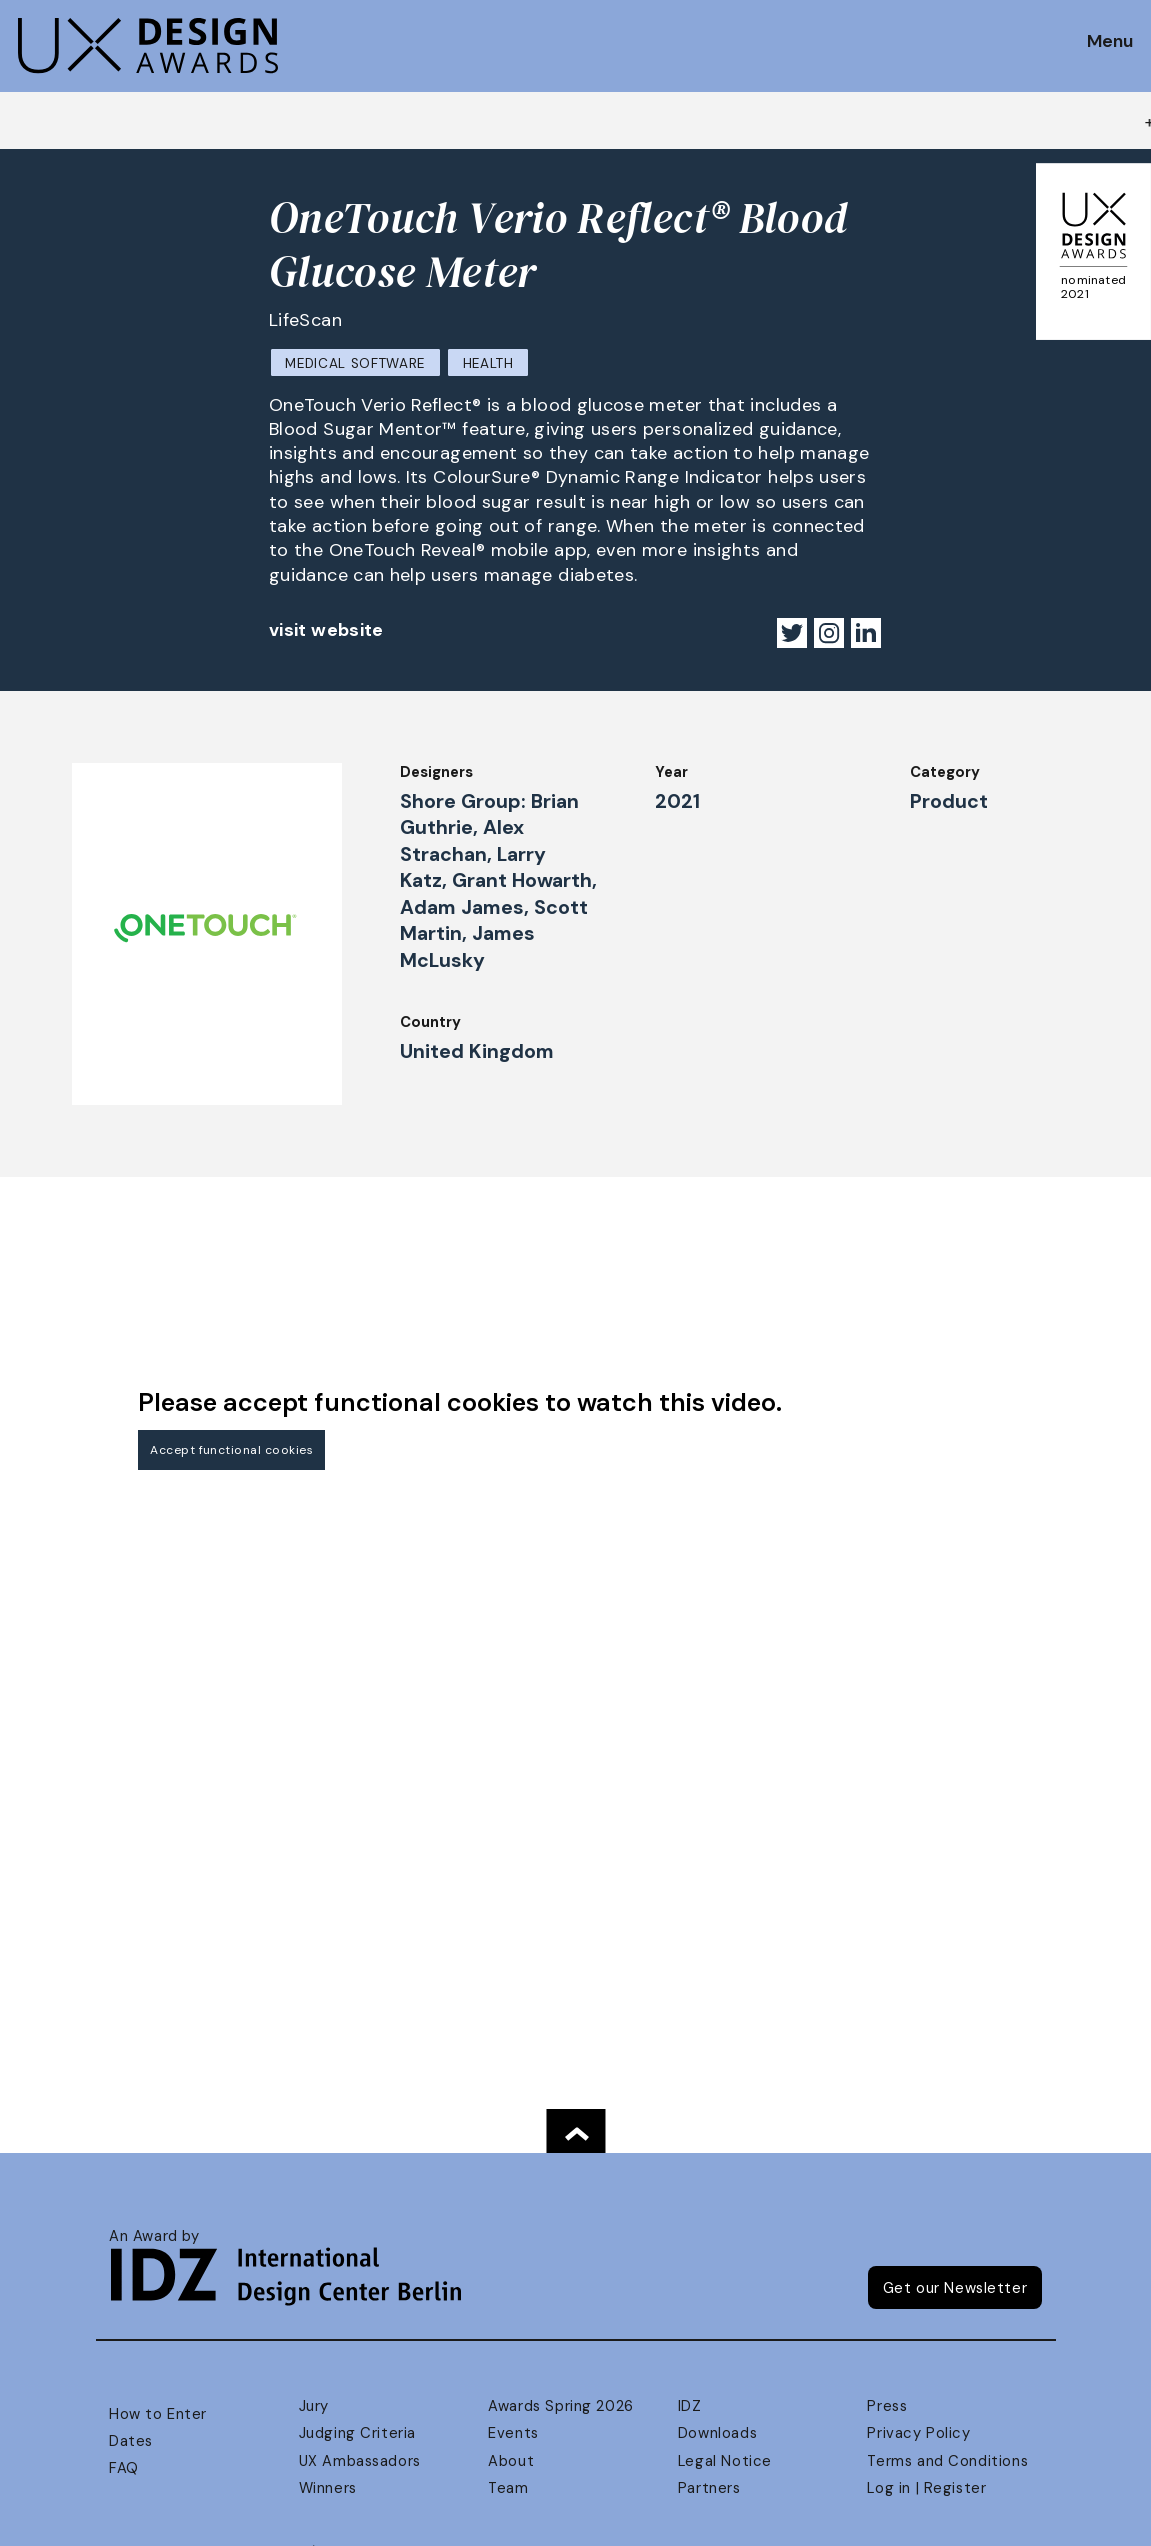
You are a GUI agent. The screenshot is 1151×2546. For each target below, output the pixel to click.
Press (887, 2406)
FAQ (124, 2468)
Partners (709, 2488)
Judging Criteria (357, 2433)
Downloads (717, 2433)
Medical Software (355, 363)
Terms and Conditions (947, 2461)
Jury (314, 2406)
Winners (328, 2488)
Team (508, 2488)
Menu (1110, 42)
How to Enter (158, 2414)
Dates (131, 2441)
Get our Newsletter (955, 2288)
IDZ (690, 2406)
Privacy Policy (918, 2433)
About (511, 2461)
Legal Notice (725, 2461)
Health (488, 363)
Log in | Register (926, 2488)
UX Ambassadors (360, 2461)
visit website (326, 630)
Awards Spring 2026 (561, 2406)
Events (513, 2433)
